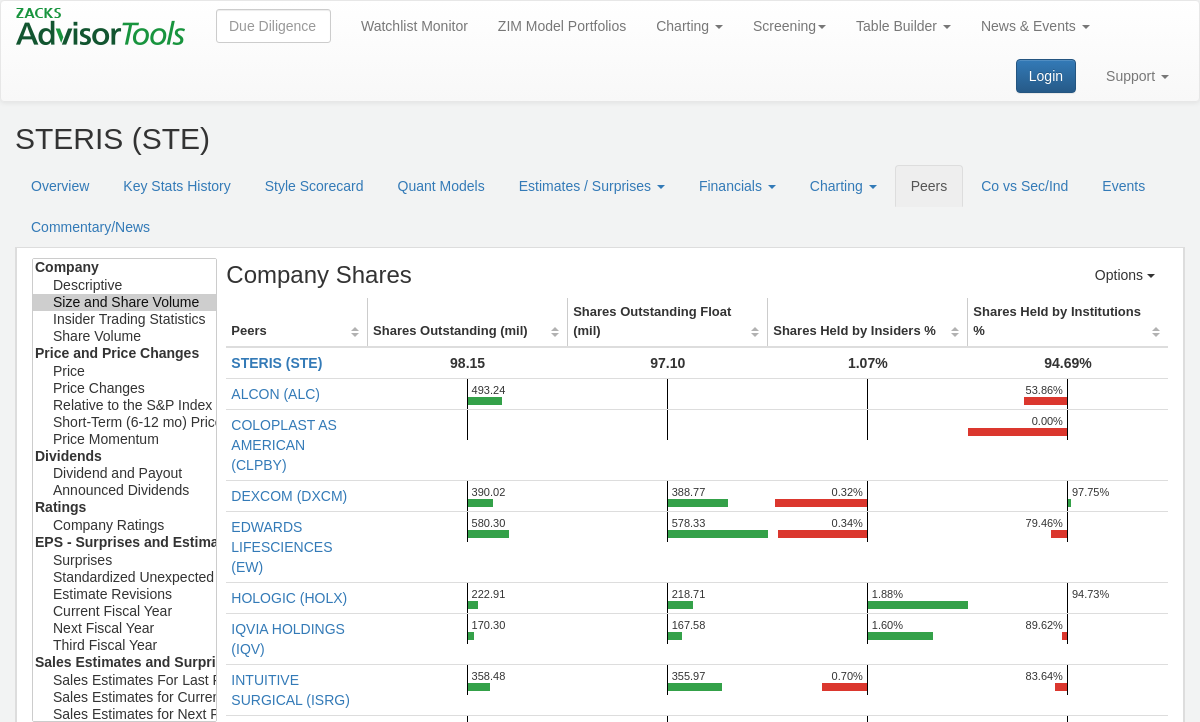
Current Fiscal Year (124, 611)
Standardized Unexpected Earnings (124, 577)
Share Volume (124, 336)
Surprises (124, 560)
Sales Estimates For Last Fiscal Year (124, 680)
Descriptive (124, 285)
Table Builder (903, 26)
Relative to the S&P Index (124, 405)
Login (1046, 76)
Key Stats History (176, 186)
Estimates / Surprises (592, 186)
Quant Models (441, 186)
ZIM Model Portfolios (562, 26)
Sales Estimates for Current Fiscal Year (124, 697)
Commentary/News (90, 227)
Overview (60, 186)
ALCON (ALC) (275, 394)
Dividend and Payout (124, 473)
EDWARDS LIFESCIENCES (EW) (281, 547)
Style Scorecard (314, 186)
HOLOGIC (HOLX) (289, 598)
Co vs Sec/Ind (1024, 186)
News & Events (1035, 26)
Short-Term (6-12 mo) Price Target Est (124, 422)
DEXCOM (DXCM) (289, 496)
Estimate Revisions (124, 594)
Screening (789, 26)
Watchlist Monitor (414, 26)
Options (1125, 275)
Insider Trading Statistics (124, 319)
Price (124, 371)
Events (1123, 186)
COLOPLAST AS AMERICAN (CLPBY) (284, 445)
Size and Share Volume (124, 302)
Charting (689, 26)
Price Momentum (124, 439)
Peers (929, 186)
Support (1137, 76)
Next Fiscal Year (124, 628)
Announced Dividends (124, 490)
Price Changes (124, 388)
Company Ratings (124, 525)
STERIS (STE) (276, 363)
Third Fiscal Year (124, 645)
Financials (737, 186)
